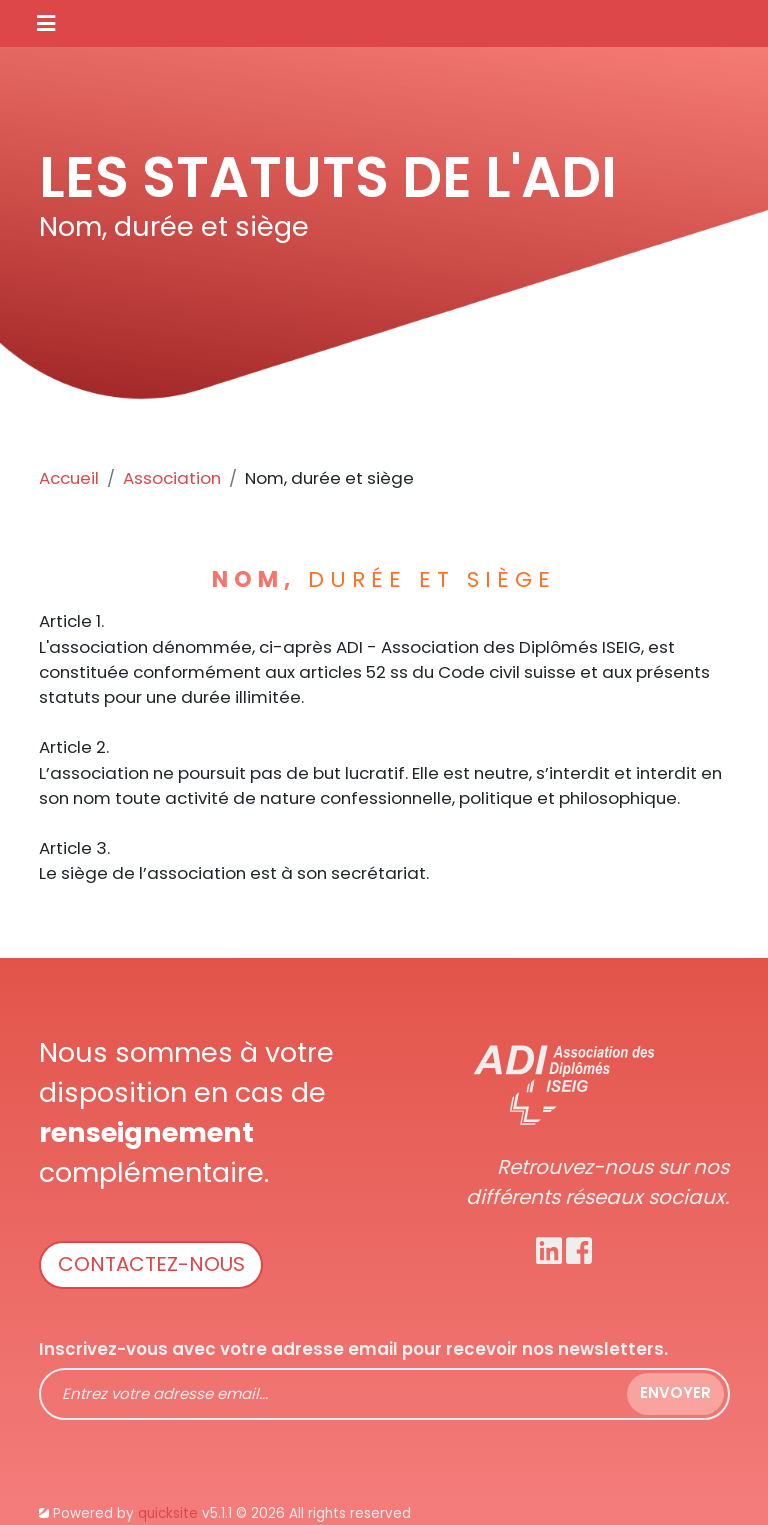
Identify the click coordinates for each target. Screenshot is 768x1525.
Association (172, 478)
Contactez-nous (151, 1264)
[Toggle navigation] (46, 23)
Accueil (69, 478)
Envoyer (675, 1392)
